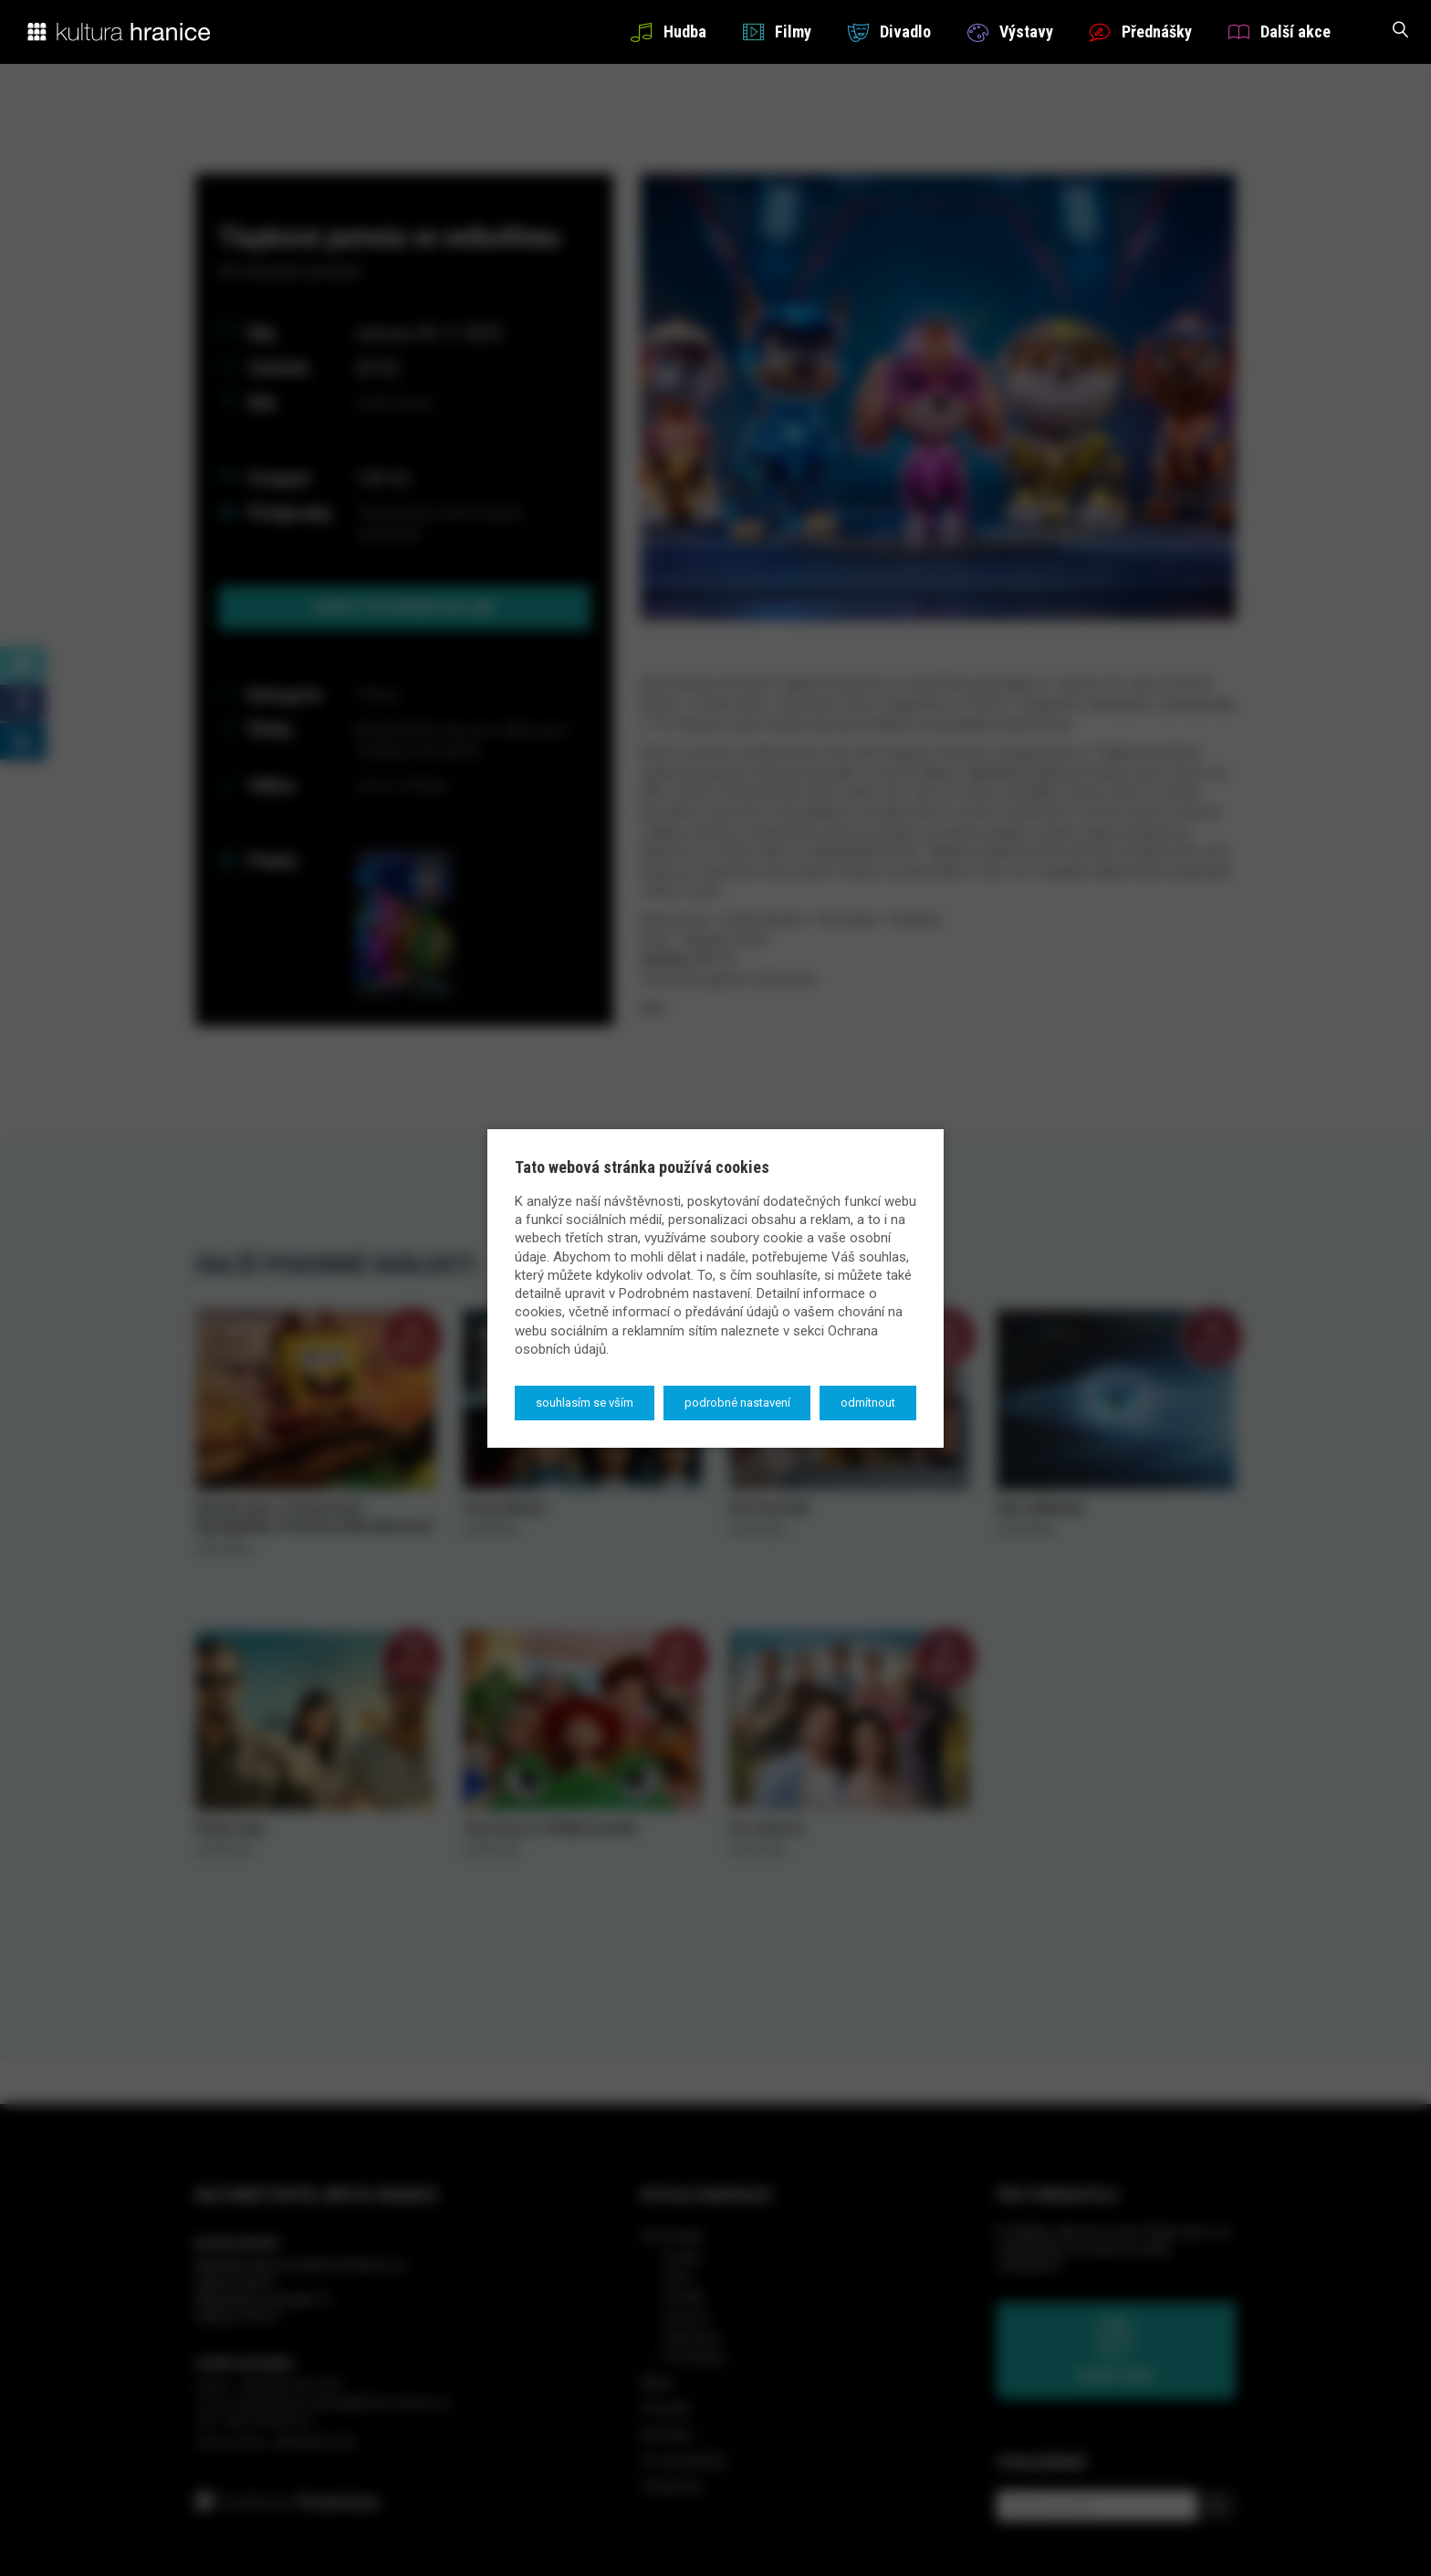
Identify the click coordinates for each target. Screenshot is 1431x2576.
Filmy (777, 31)
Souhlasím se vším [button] (584, 1402)
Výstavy (1010, 31)
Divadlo (889, 31)
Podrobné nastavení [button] (737, 1402)
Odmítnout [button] (868, 1402)
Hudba (668, 31)
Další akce (1279, 31)
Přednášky (1141, 31)
